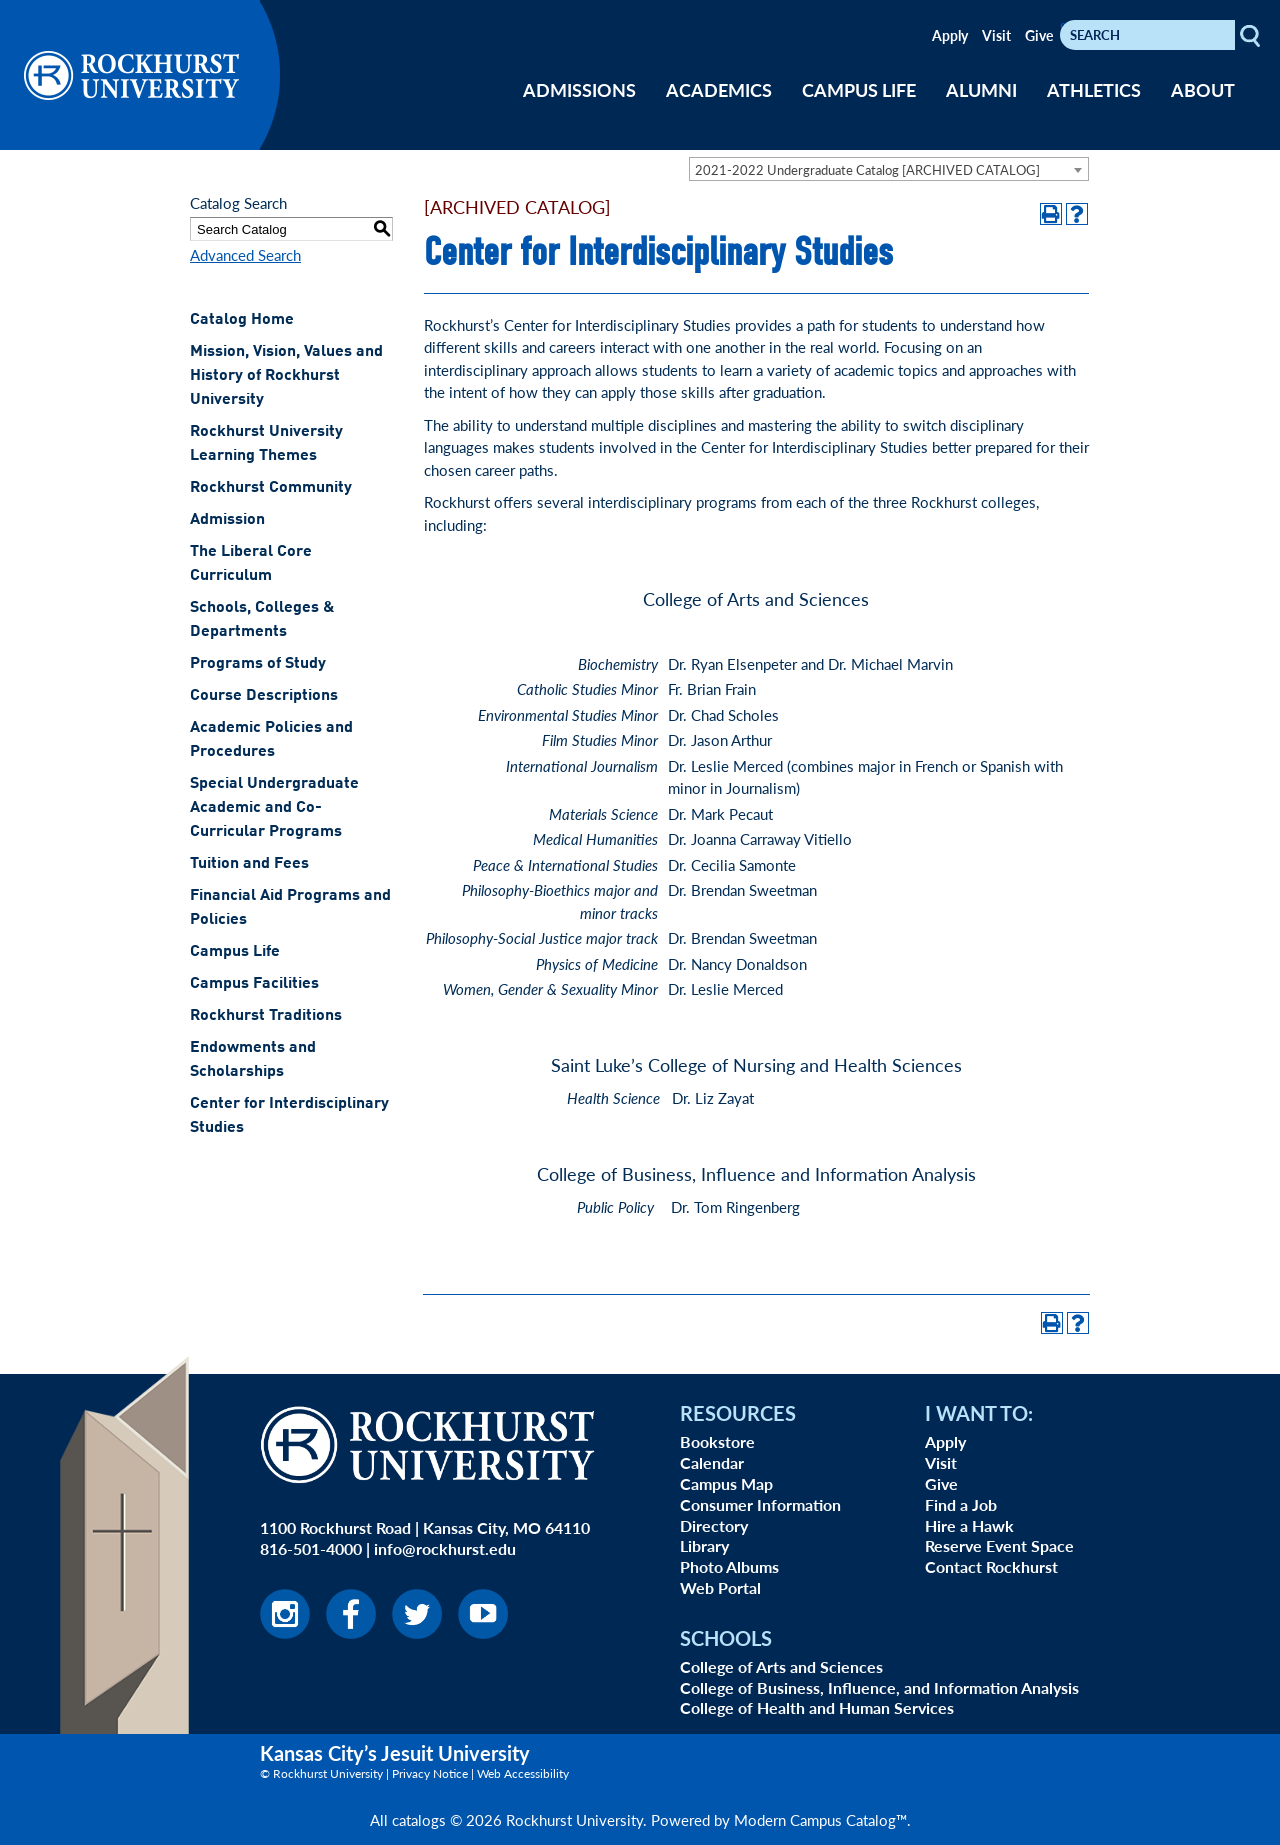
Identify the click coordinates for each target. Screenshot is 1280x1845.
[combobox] (889, 169)
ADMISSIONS (579, 89)
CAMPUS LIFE (859, 89)
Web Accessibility (523, 1773)
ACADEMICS (719, 89)
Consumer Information (760, 1504)
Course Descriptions (264, 696)
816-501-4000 (311, 1548)
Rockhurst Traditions (266, 1016)
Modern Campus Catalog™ (820, 1819)
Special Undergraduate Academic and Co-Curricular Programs (274, 808)
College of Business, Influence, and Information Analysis (879, 1687)
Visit (996, 35)
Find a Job (961, 1504)
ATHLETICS (1094, 89)
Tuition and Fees (249, 864)
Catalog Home (242, 320)
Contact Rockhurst (991, 1566)
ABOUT (1203, 89)
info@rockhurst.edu (445, 1548)
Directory (714, 1525)
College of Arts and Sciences (781, 1666)
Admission (227, 520)
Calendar (712, 1462)
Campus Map (726, 1483)
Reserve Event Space (999, 1545)
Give (1039, 35)
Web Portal (720, 1587)
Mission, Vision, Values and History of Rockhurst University (286, 376)
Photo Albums (729, 1566)
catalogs (419, 1819)
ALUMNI (981, 89)
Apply (950, 35)
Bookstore (717, 1441)
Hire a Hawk (969, 1525)
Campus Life (235, 952)
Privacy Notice (430, 1773)
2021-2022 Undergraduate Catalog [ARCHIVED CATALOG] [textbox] (867, 169)
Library (704, 1545)
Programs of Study (258, 664)
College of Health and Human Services (817, 1707)
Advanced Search (245, 254)
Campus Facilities (254, 984)
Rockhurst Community (271, 488)
